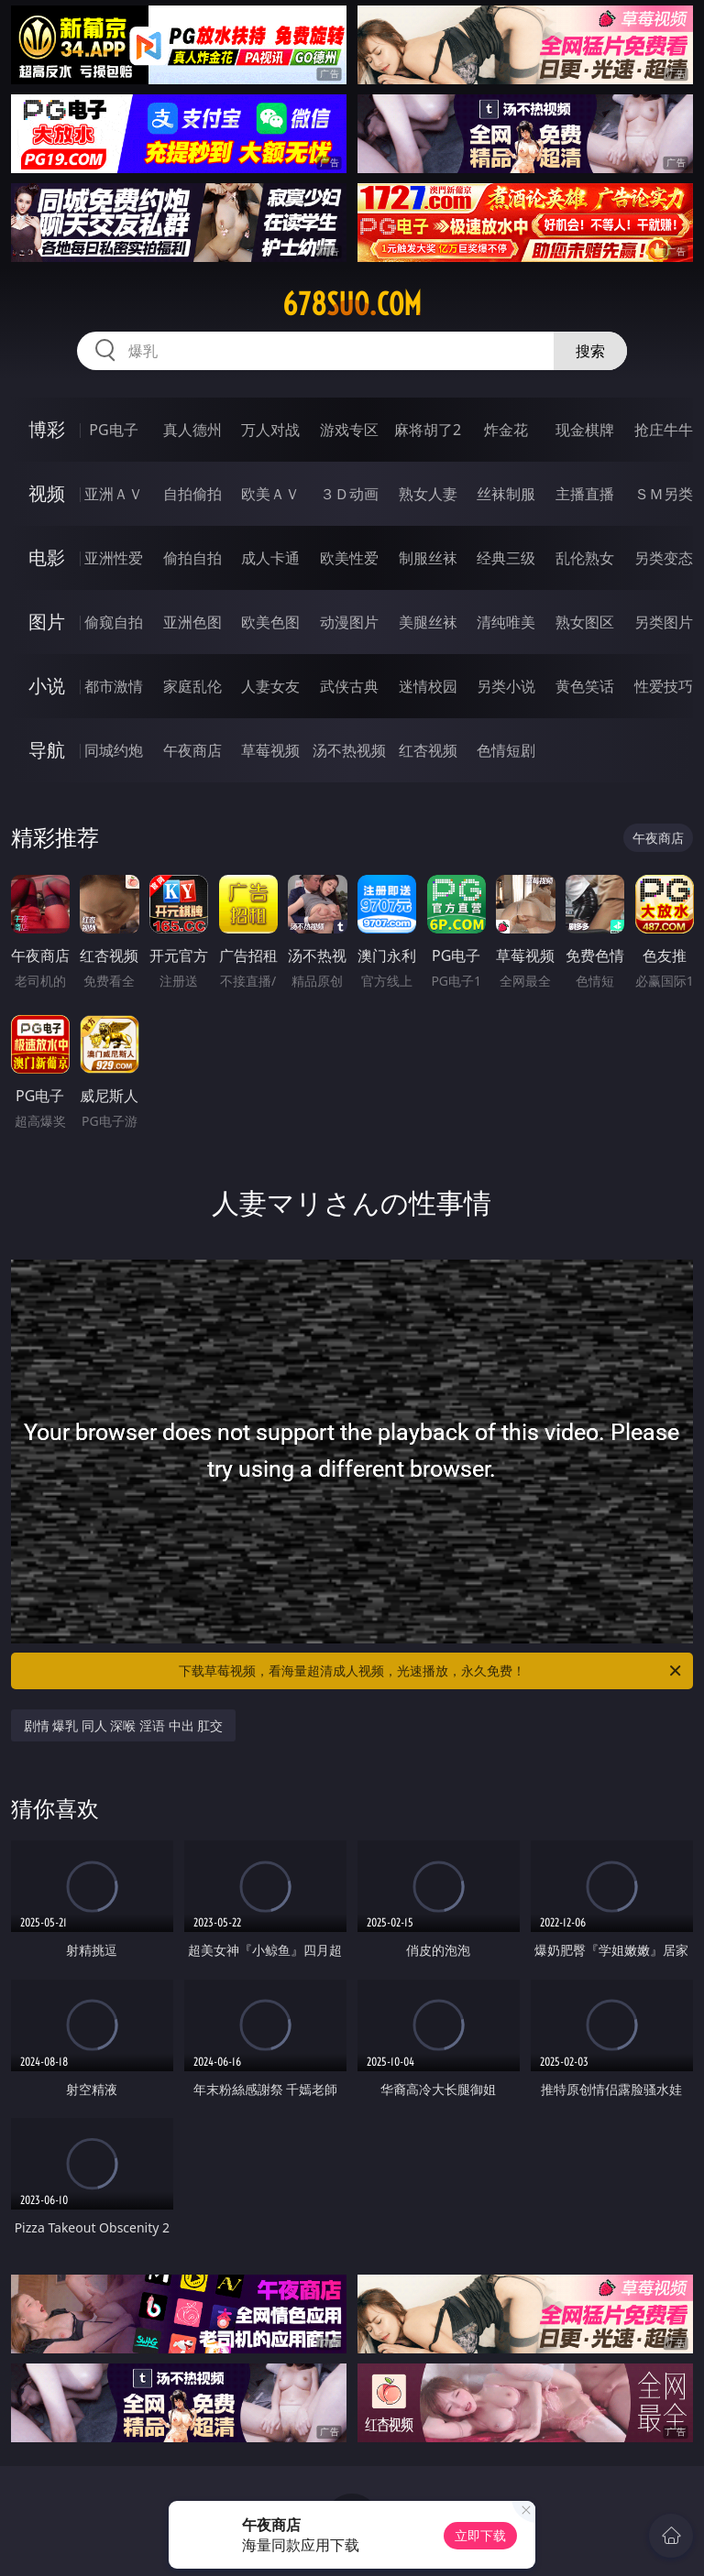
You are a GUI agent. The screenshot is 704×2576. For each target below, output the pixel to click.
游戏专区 (349, 430)
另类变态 (663, 558)
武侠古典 (349, 686)
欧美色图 (270, 622)
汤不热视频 (349, 750)
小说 (46, 685)
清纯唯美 (506, 622)
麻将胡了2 (427, 430)
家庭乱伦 (192, 686)
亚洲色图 (192, 622)
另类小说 (506, 686)
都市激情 (113, 686)
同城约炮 (113, 750)
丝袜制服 (506, 494)
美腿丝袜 (428, 622)
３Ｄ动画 (349, 494)
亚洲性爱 (113, 558)
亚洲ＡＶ (113, 494)
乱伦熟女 (585, 558)
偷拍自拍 (192, 558)
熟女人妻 (428, 494)
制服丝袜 (428, 558)
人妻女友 (270, 686)
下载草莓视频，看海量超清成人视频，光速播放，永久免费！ (431, 1671)
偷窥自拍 (113, 622)
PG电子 (113, 430)
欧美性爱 (349, 558)
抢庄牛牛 (663, 430)
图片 (46, 621)
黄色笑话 (585, 686)
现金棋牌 (585, 430)
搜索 (590, 351)
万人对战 (270, 430)
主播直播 (585, 494)
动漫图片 (349, 622)
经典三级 (506, 558)
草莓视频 (270, 750)
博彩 (46, 429)
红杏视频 (428, 750)
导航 (46, 749)
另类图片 (663, 622)
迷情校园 (428, 686)
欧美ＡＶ (270, 494)
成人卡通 (270, 558)
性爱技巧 (663, 686)
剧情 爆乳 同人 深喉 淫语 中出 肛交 (124, 1725)
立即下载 (480, 2535)
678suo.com (352, 304)
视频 (46, 493)
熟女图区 (585, 622)
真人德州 (192, 430)
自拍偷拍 (192, 494)
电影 (46, 557)
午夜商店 (192, 750)
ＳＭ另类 (663, 494)
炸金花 (506, 430)
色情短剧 (506, 750)
